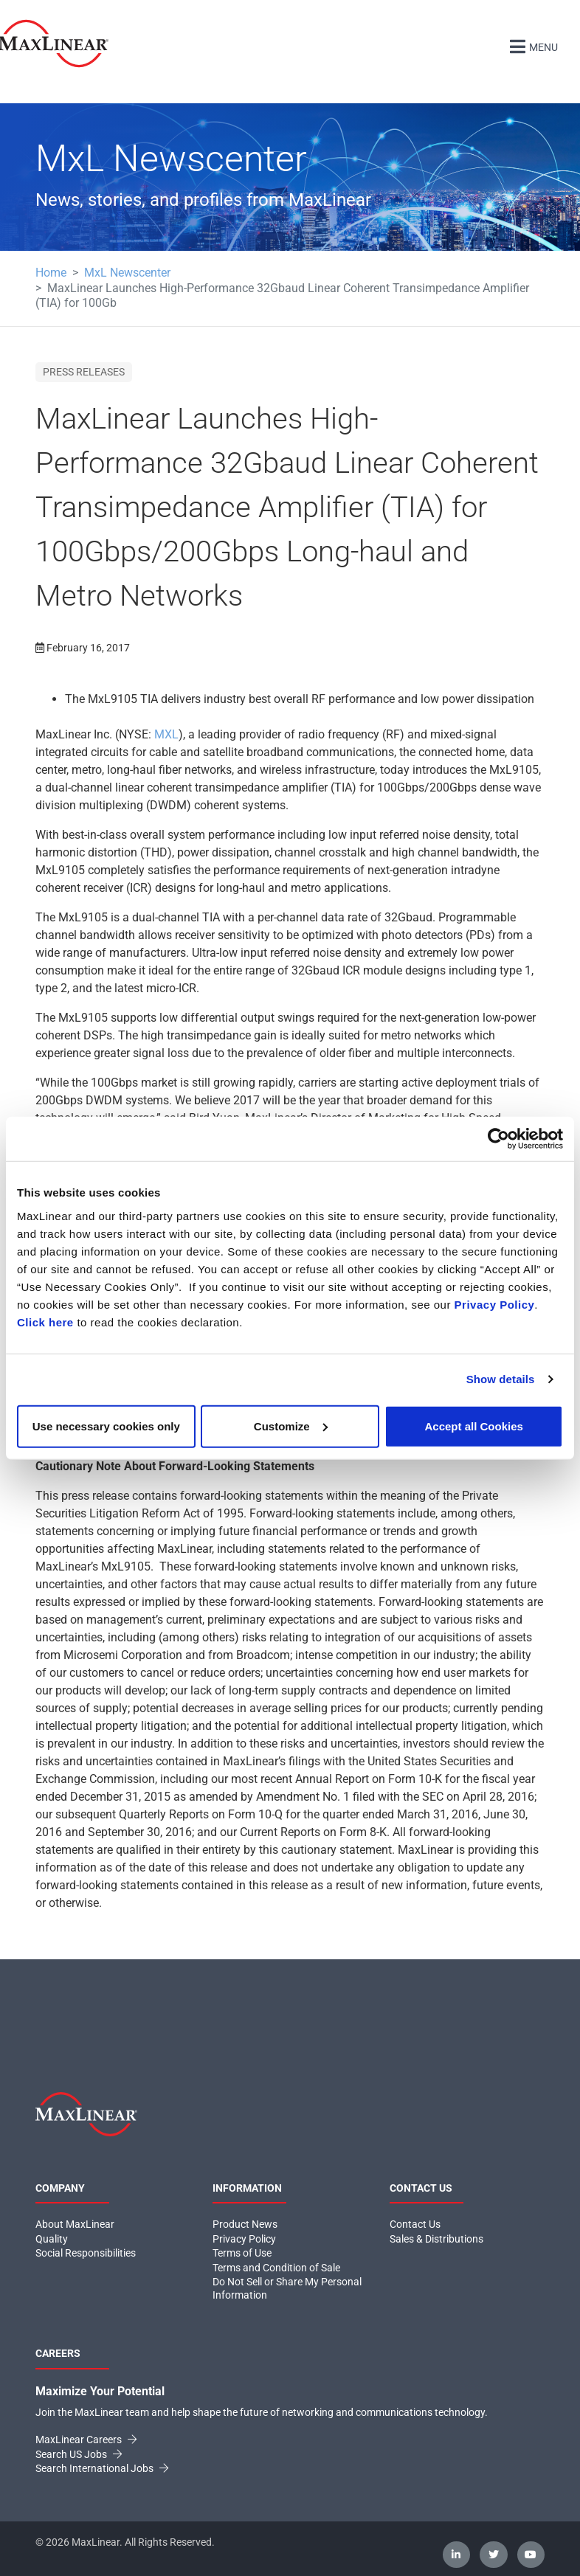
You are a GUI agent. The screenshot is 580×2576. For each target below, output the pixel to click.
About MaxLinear (74, 2224)
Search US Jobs (78, 2453)
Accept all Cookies (473, 1425)
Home (50, 273)
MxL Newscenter (127, 273)
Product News (245, 2224)
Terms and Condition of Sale (276, 2267)
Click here (45, 1321)
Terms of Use (242, 2253)
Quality (51, 2238)
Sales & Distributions (436, 2238)
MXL (166, 734)
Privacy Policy (495, 1304)
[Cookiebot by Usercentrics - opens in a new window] (498, 1139)
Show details (500, 1379)
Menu (532, 45)
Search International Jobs (101, 2468)
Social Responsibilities (85, 2253)
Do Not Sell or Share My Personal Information (287, 2288)
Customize (291, 1425)
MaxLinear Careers (86, 2439)
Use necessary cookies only (106, 1425)
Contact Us (415, 2224)
